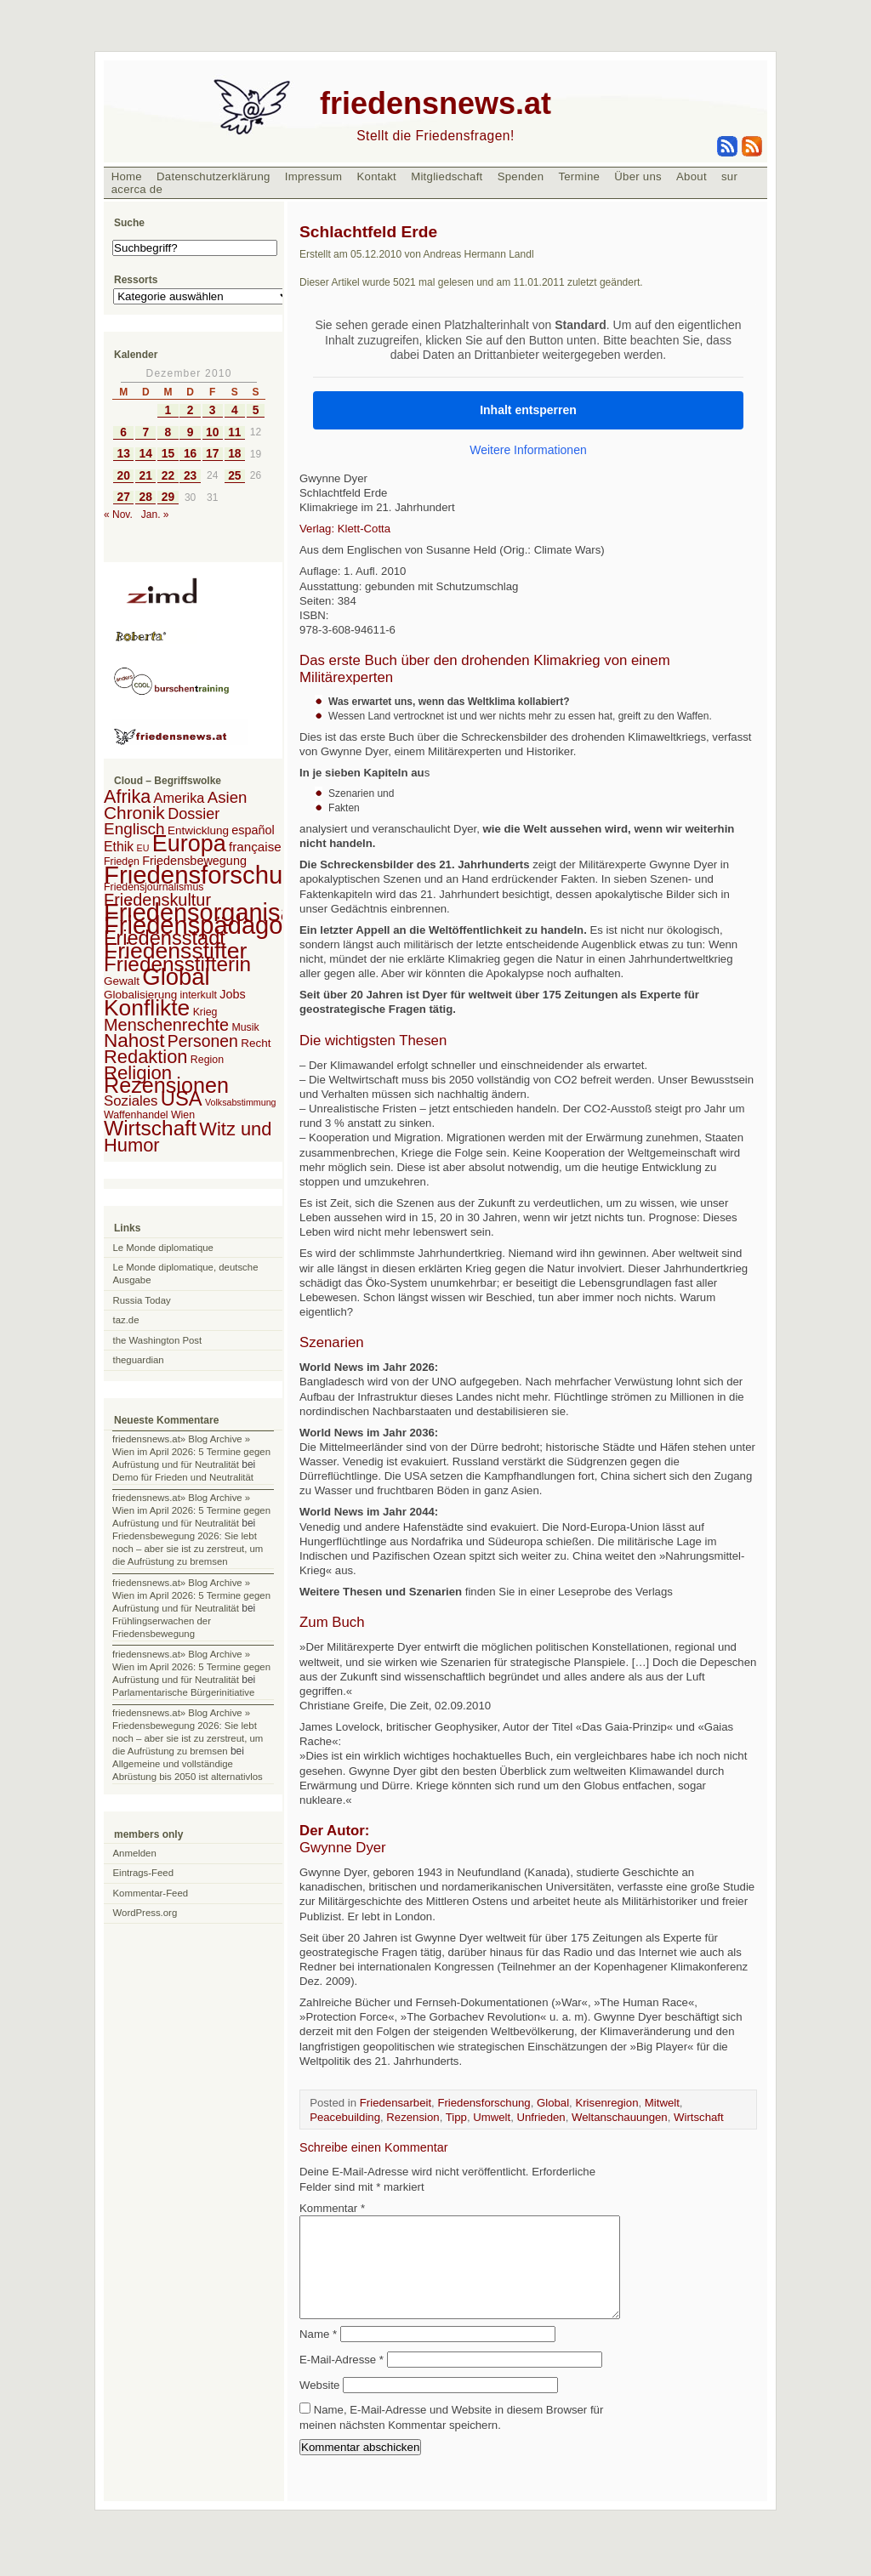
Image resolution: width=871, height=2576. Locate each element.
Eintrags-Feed (143, 1873)
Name (318, 2354)
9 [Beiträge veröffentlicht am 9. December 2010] (190, 432)
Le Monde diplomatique (163, 1248)
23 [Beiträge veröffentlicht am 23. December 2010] (190, 475)
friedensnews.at (435, 103)
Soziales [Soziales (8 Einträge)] (130, 1101)
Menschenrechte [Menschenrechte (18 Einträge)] (166, 1024)
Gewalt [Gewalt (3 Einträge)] (121, 981)
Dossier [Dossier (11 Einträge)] (193, 813)
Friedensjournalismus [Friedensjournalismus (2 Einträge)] (153, 887)
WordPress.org (145, 1913)
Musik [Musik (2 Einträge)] (245, 1027)
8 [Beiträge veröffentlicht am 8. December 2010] (168, 432)
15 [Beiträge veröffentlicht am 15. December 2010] (168, 453)
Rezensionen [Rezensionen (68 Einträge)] (166, 1085)
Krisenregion (606, 2102)
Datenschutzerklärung (213, 176)
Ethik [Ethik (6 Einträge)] (119, 846)
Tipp (456, 2117)
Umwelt (491, 2117)
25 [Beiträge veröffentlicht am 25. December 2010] (234, 475)
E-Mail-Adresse (341, 2380)
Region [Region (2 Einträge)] (207, 1060)
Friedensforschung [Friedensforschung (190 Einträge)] (207, 875)
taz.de (126, 1320)
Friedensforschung (483, 2102)
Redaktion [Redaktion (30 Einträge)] (146, 1056)
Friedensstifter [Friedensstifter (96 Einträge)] (175, 951)
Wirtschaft (699, 2117)
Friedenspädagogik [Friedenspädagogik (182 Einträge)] (209, 925)
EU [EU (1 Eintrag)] (143, 848)
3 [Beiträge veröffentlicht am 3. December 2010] (212, 410)
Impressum (314, 176)
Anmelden (135, 1853)
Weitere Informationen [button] (528, 449)
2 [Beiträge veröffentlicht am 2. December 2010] (190, 410)
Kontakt (376, 176)
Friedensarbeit (395, 2102)
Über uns (638, 176)
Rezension (412, 2117)
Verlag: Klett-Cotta (344, 528)
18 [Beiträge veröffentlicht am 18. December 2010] (234, 453)
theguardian (138, 1360)
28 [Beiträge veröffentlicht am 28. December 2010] (145, 497)
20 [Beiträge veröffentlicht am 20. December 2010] (123, 475)
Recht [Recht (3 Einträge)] (255, 1043)
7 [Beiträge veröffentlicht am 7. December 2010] (145, 432)
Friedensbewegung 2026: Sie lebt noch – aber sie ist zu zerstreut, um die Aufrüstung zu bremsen (187, 1549)
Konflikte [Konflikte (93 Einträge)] (147, 1008)
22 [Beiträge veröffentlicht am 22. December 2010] (168, 475)
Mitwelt (662, 2102)
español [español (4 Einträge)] (253, 830)
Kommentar (332, 2208)
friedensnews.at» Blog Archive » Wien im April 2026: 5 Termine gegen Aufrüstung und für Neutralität (191, 1452)
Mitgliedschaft (446, 176)
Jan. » (155, 514)
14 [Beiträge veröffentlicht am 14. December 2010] (145, 453)
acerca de (136, 189)
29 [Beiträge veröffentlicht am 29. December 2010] (168, 497)
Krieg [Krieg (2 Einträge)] (205, 1012)
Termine (579, 176)
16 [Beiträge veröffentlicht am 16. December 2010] (190, 453)
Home (126, 176)
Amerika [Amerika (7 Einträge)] (179, 797)
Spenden (521, 176)
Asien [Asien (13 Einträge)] (228, 797)
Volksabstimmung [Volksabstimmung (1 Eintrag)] (240, 1102)
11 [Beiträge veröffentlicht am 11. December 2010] (234, 432)
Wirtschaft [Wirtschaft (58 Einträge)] (150, 1128)
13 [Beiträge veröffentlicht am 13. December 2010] (123, 453)
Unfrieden (541, 2117)
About (691, 176)
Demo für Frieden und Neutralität (182, 1477)
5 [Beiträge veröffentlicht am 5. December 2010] (256, 410)
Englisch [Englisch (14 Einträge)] (134, 829)
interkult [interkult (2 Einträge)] (198, 995)
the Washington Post (157, 1340)
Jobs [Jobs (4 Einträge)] (232, 994)
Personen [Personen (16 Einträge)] (203, 1041)
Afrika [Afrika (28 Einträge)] (127, 796)
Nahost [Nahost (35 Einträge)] (134, 1040)
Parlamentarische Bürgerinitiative (183, 1692)
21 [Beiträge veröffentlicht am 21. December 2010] (145, 475)
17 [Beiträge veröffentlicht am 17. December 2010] (212, 453)
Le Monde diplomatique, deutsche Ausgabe (186, 1273)
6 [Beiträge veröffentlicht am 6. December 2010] (123, 432)
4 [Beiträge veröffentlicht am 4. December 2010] (234, 410)
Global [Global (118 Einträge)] (175, 977)
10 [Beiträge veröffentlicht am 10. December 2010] (212, 432)
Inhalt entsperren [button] (528, 409)
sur (729, 176)
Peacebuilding (345, 2117)
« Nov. (118, 514)
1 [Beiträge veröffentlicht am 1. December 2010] (168, 410)
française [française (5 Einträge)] (255, 846)
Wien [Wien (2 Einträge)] (183, 1115)
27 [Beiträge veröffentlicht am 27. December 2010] (123, 497)
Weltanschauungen (620, 2117)
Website (319, 2405)
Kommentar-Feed (151, 1893)
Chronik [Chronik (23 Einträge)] (134, 812)
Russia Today (142, 1300)
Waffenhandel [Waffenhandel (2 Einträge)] (136, 1115)
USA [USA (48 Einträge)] (181, 1098)
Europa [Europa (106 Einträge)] (189, 843)
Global (553, 2102)
